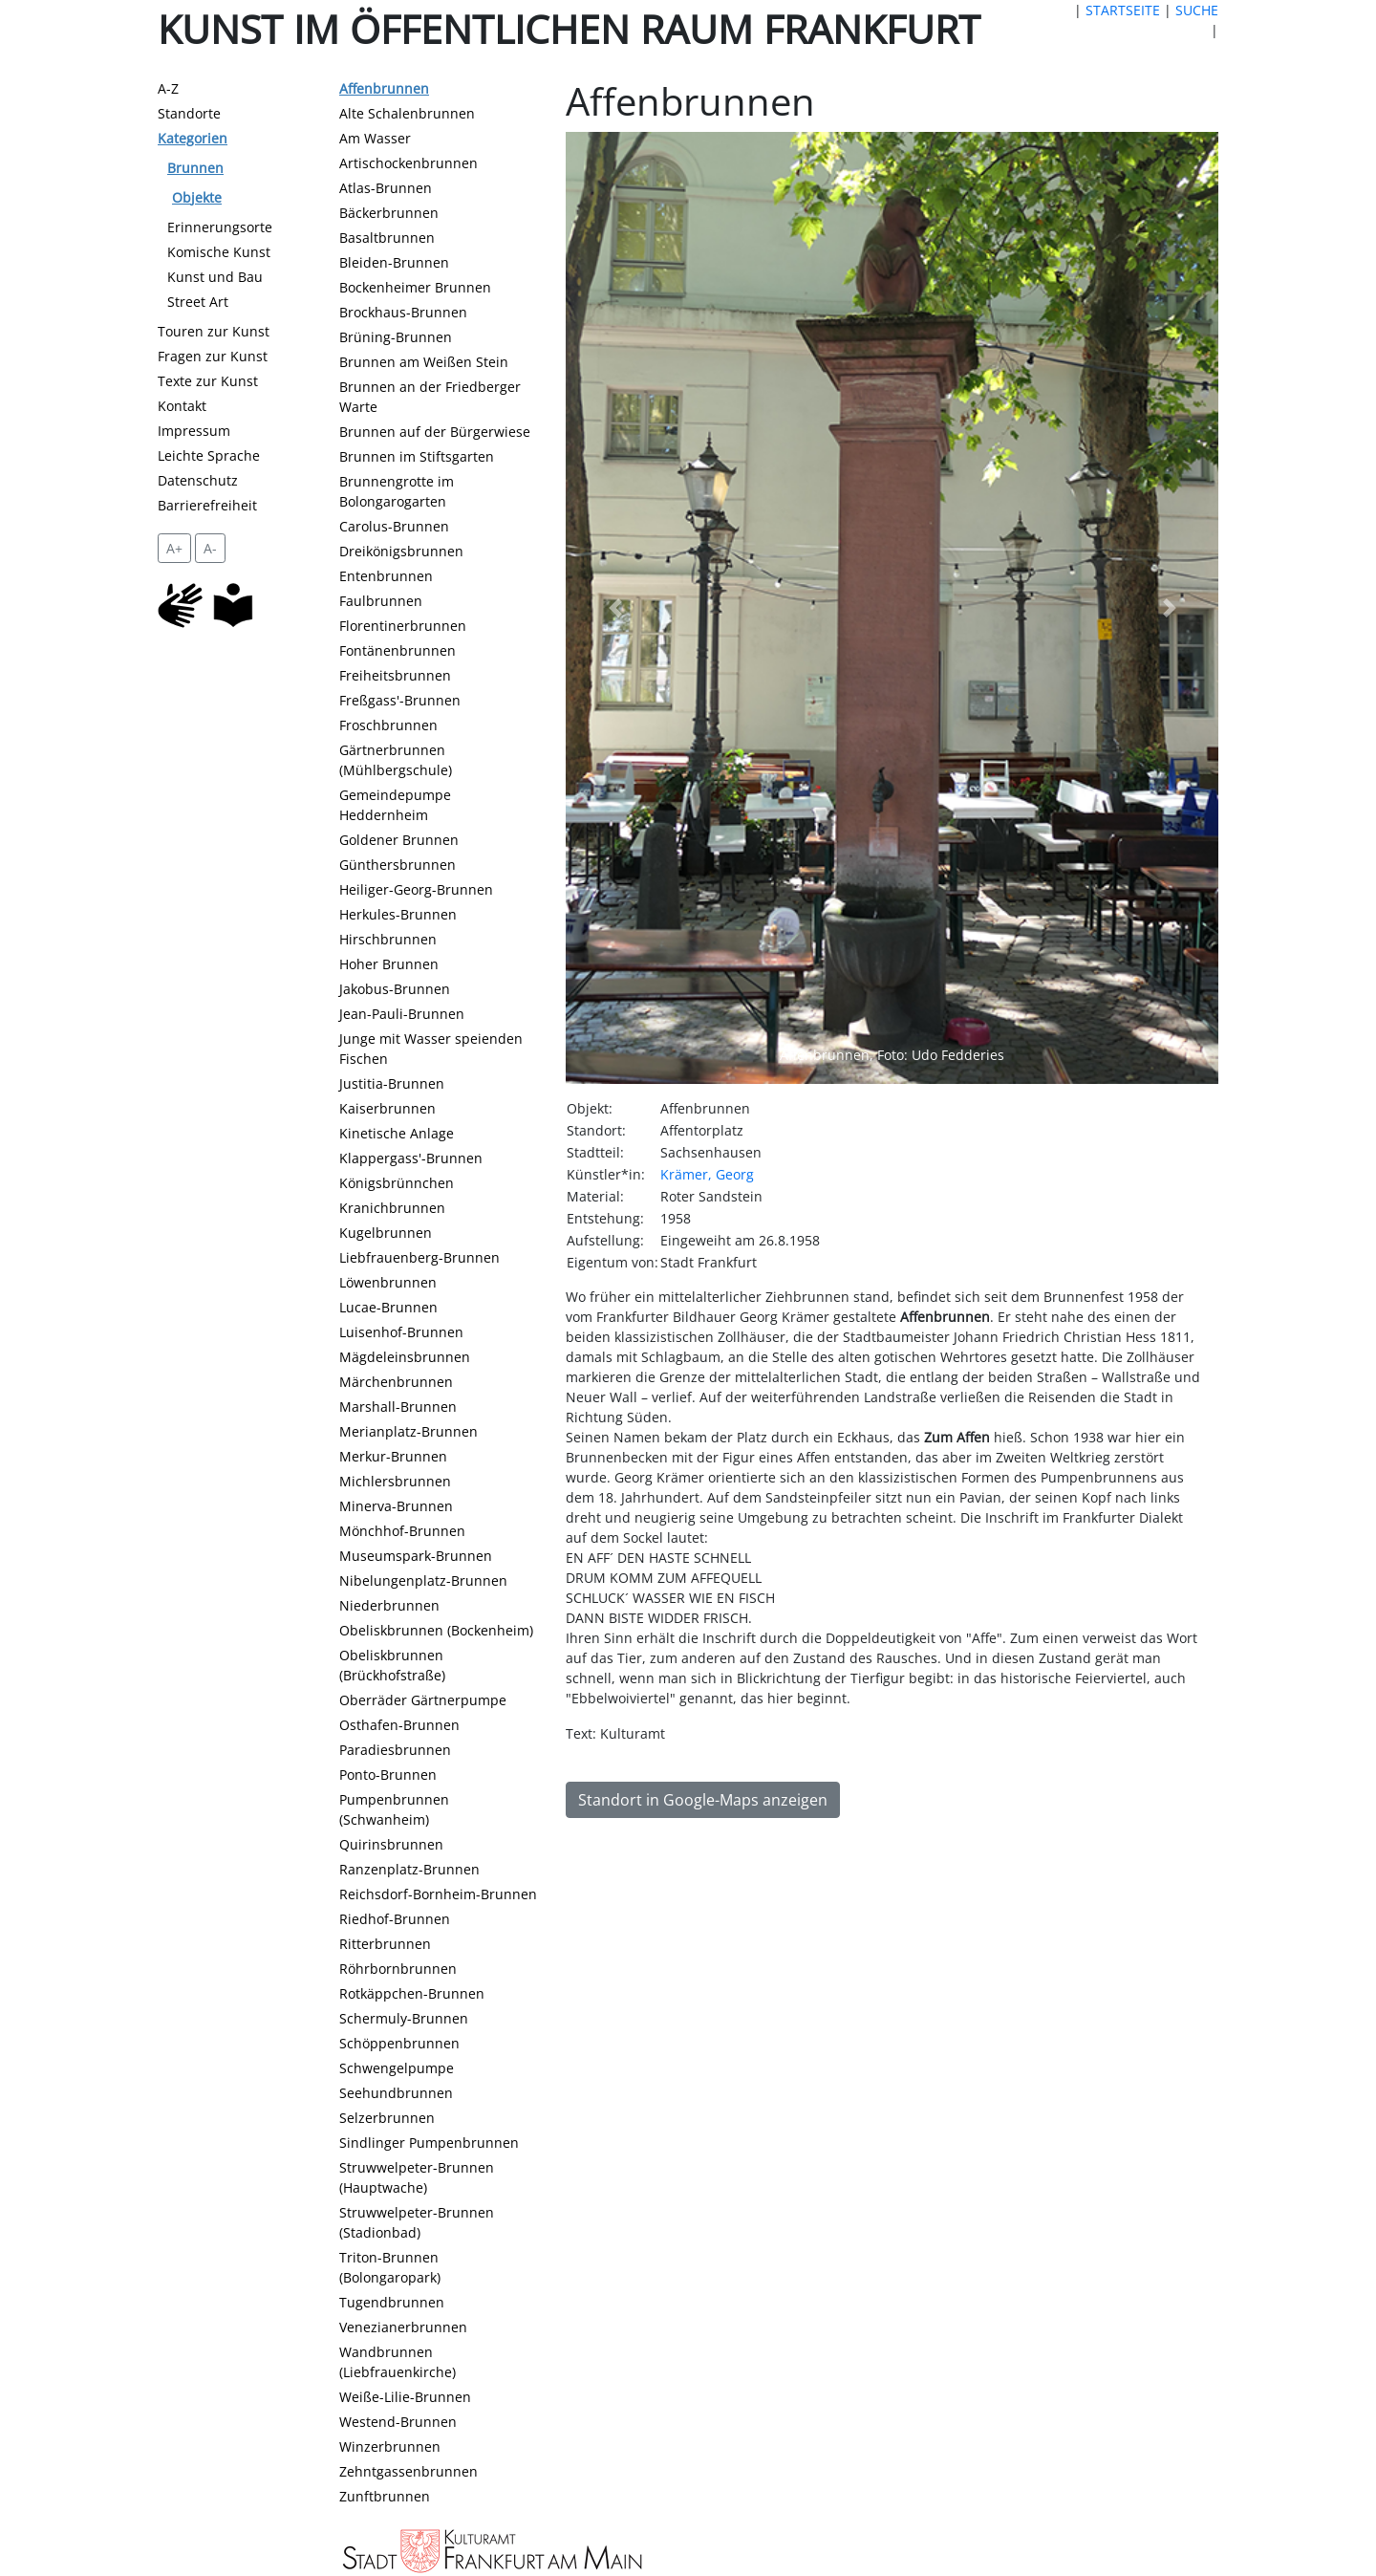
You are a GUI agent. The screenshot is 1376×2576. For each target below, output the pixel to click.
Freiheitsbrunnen (395, 675)
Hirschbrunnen (388, 939)
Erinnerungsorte (219, 227)
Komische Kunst (218, 252)
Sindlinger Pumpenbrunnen (429, 2142)
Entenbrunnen (386, 576)
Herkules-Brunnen (398, 914)
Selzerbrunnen (387, 2118)
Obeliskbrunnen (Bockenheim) (436, 1630)
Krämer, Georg (707, 1174)
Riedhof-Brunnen (394, 1919)
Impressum (194, 431)
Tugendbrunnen (391, 2302)
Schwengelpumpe (396, 2068)
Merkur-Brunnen (393, 1456)
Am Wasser (375, 138)
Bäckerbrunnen (389, 213)
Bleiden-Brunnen (394, 262)
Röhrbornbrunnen (398, 1968)
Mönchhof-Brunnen (402, 1531)
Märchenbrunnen (396, 1382)
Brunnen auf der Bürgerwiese (434, 431)
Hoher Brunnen (389, 964)
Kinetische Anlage (396, 1133)
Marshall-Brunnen (398, 1406)
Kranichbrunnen (392, 1208)
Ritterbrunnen (385, 1944)
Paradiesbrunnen (395, 1750)
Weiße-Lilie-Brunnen (405, 2397)
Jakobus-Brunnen (394, 989)
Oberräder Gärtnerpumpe (422, 1700)
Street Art (197, 301)
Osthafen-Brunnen (399, 1725)
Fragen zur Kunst (213, 356)
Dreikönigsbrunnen (401, 551)
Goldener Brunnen (399, 840)
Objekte (197, 197)
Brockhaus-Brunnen (403, 312)
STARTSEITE (1123, 10)
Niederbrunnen (389, 1605)
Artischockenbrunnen (408, 163)
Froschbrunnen (388, 725)
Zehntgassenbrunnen (408, 2471)
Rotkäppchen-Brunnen (411, 1993)
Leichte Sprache (209, 455)
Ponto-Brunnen (388, 1774)
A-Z (168, 88)
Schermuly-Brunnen (403, 2018)
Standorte (189, 113)
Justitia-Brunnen (391, 1083)
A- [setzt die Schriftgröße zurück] (210, 548)
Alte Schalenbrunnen (407, 113)
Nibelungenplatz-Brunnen (423, 1580)
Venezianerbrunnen (403, 2327)
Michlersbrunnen (395, 1481)
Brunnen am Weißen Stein (423, 362)
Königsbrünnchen (396, 1183)
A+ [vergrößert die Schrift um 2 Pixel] (174, 548)
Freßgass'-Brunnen (400, 700)
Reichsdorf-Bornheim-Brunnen (438, 1894)
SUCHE (1196, 10)
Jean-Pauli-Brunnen (401, 1014)
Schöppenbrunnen (399, 2043)
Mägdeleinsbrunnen (404, 1357)
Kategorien (192, 138)
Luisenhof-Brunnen (401, 1332)
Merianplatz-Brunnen (408, 1431)
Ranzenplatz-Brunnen (409, 1869)
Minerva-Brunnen (396, 1506)
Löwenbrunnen (388, 1282)
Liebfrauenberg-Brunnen (419, 1257)
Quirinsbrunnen (391, 1844)
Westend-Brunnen (398, 2422)
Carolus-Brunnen (394, 526)
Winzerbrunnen (390, 2446)
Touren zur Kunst (213, 331)
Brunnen (195, 168)
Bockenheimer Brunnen (415, 287)
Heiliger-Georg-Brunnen (416, 889)
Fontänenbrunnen (397, 650)
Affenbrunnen (384, 88)
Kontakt (182, 406)
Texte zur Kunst (208, 381)
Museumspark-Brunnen (415, 1556)
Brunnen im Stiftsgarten (416, 456)
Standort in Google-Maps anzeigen (703, 1799)
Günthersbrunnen (397, 864)
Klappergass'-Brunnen (411, 1158)
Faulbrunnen (380, 601)
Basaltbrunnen (387, 237)
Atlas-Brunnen (385, 188)
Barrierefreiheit (207, 505)
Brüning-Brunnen (395, 337)
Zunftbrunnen (384, 2496)
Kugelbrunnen (385, 1232)
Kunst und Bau (215, 277)
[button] (614, 608)
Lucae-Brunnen (388, 1307)
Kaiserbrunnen (387, 1108)
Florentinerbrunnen (402, 626)
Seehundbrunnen (396, 2093)
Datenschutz (198, 480)
